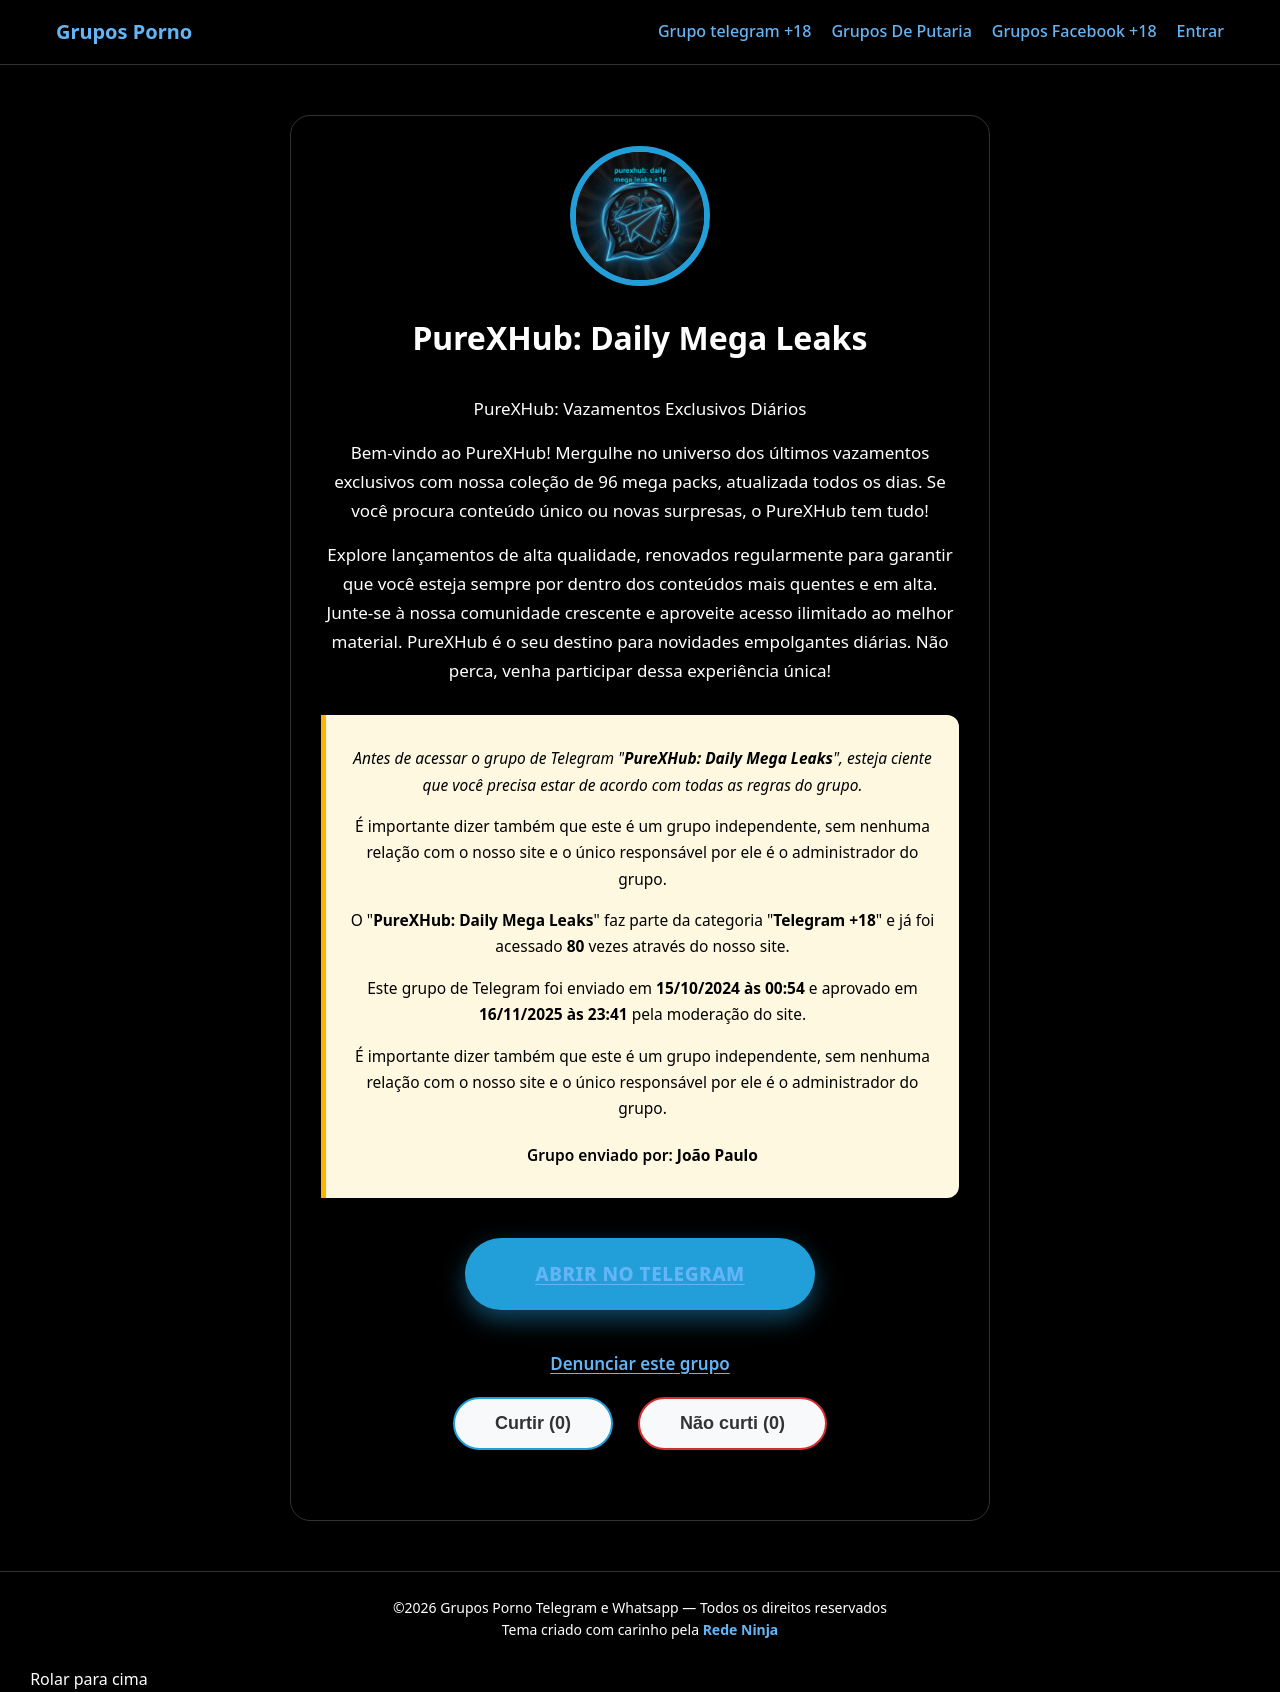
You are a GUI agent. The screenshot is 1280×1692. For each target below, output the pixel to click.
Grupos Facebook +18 (1074, 31)
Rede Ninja (741, 1629)
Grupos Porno (124, 31)
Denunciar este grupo (640, 1363)
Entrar (1200, 31)
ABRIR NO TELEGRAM (640, 1274)
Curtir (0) (533, 1423)
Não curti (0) (732, 1423)
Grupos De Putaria (901, 31)
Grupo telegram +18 (734, 31)
